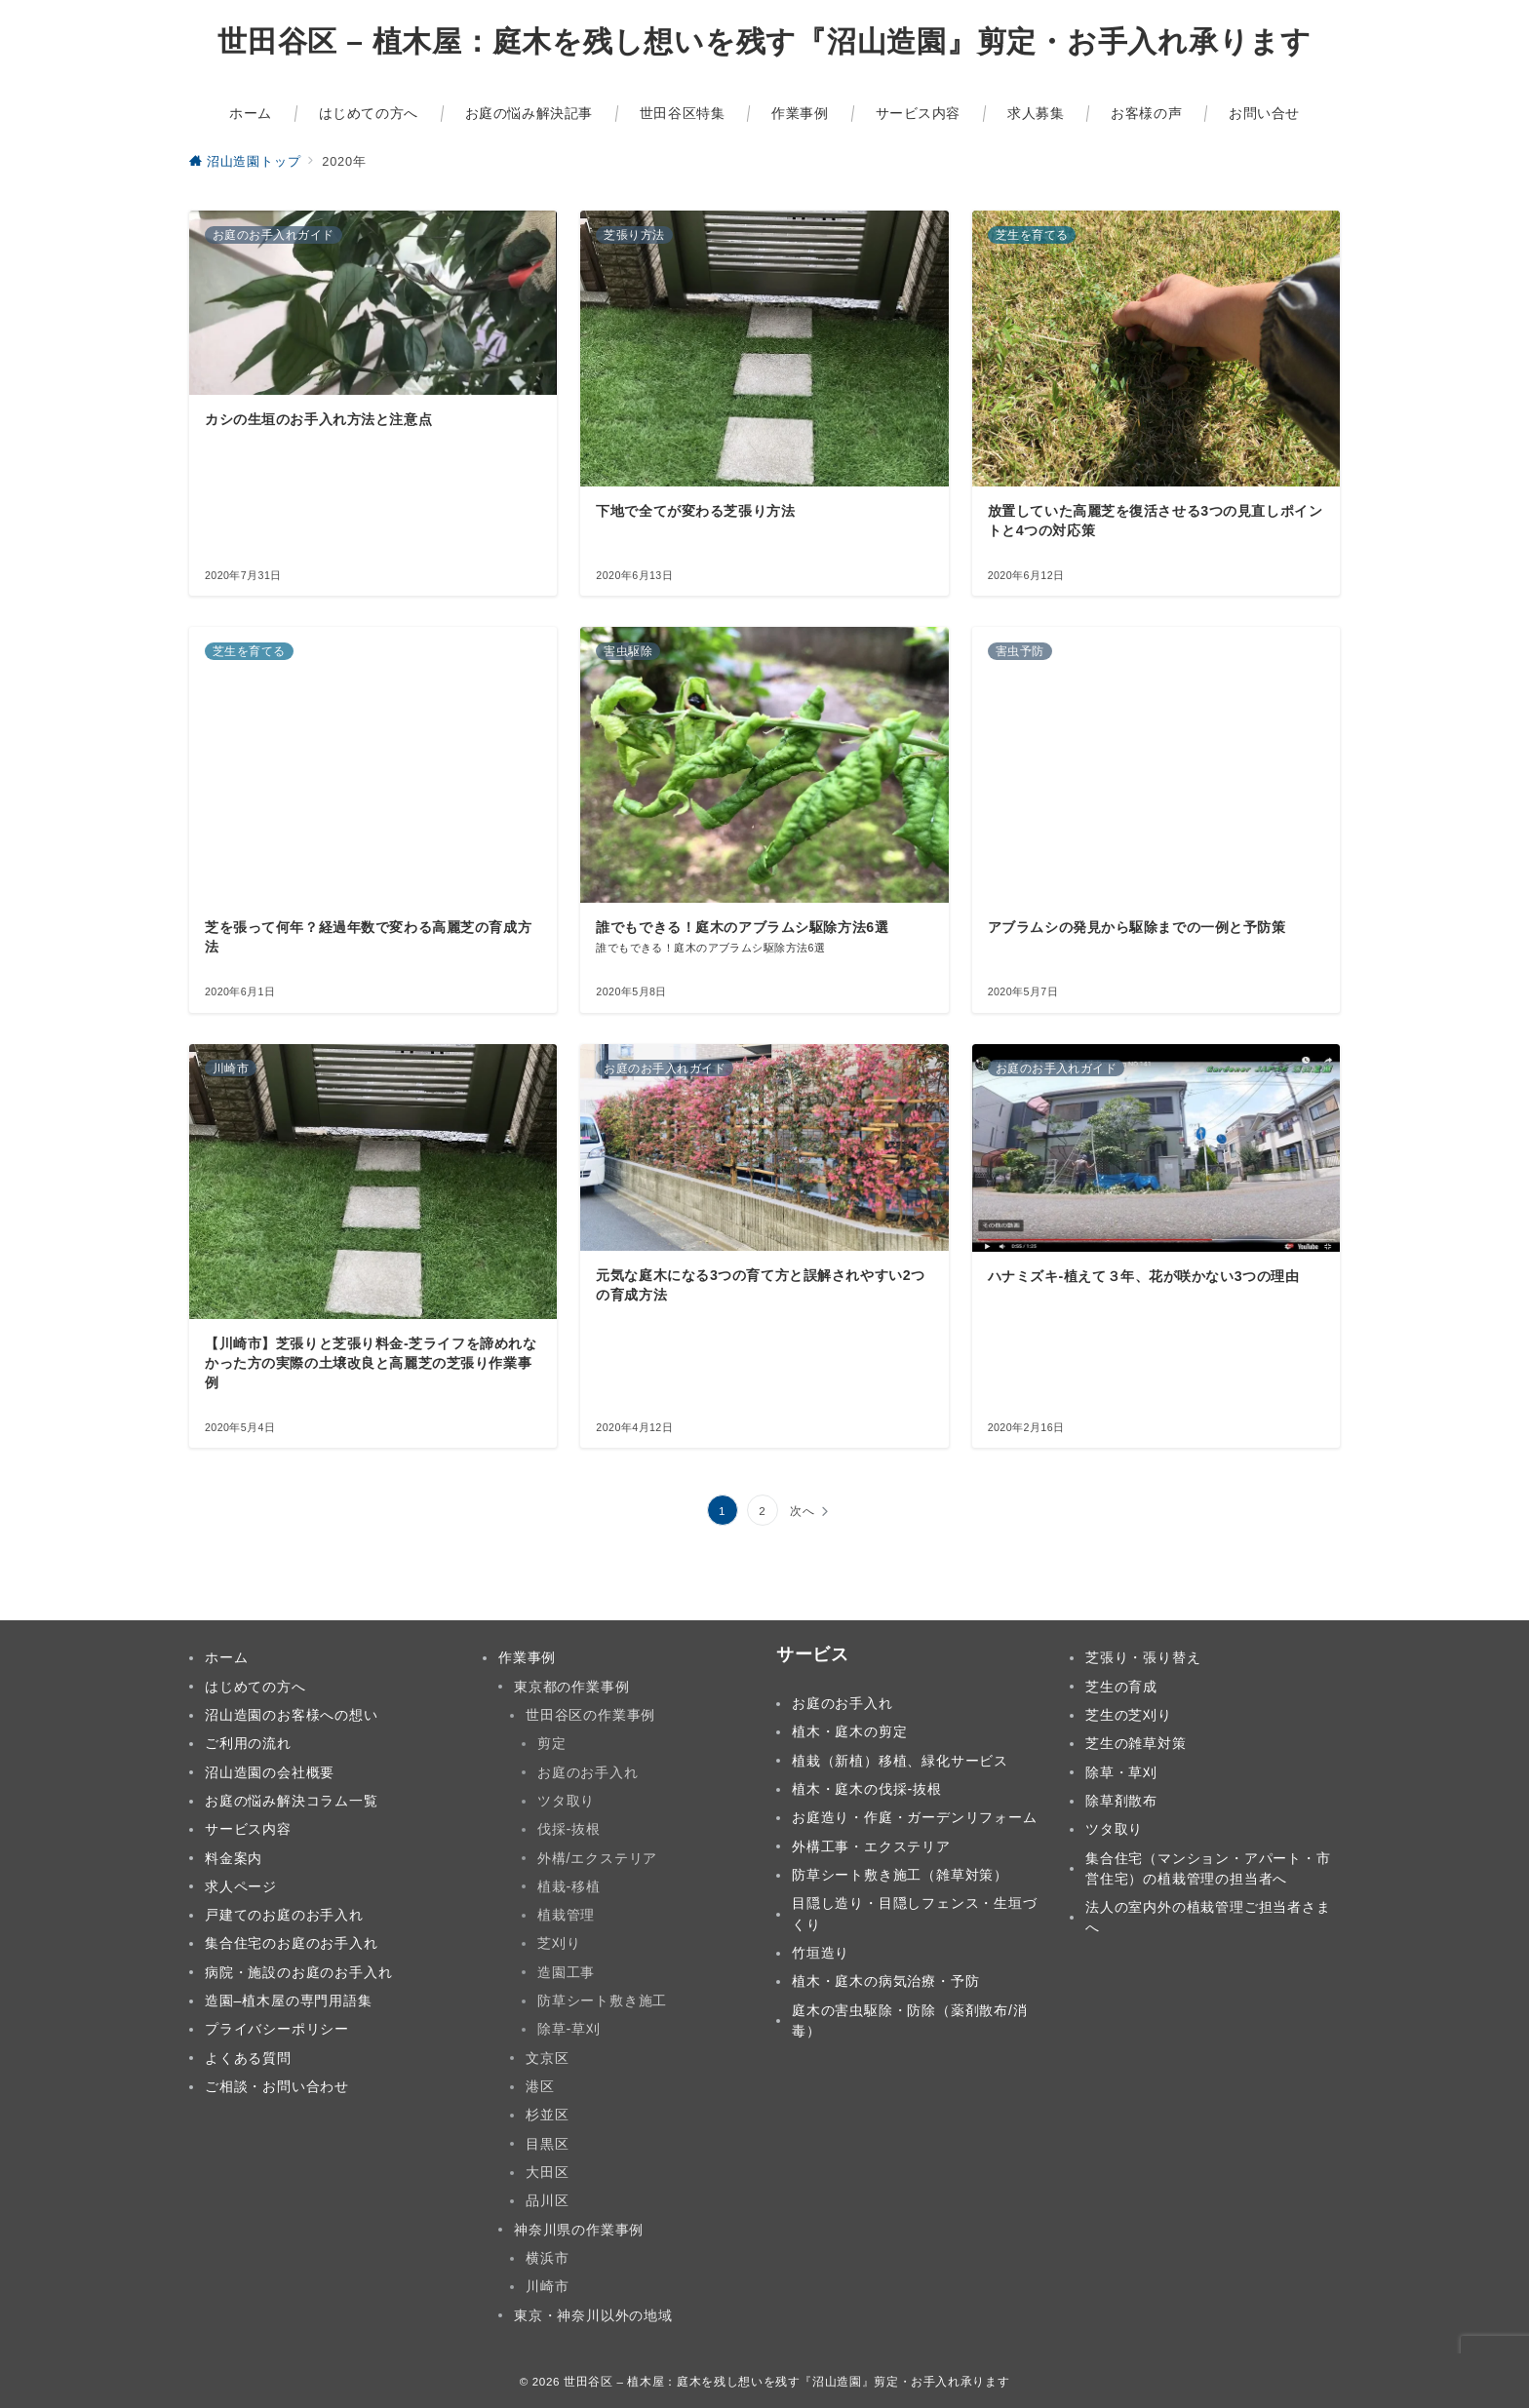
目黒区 (547, 2144)
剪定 (552, 1743)
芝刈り (558, 1943)
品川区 (547, 2200)
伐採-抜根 (569, 1829)
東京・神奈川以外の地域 (593, 2315)
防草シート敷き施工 (602, 2000)
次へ (802, 1510)
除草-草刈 (569, 2029)
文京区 (547, 2058)
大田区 (547, 2172)
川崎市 (547, 2286)
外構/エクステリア (597, 1858)
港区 (540, 2086)
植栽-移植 (569, 1886)
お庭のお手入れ (588, 1772)
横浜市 (547, 2258)
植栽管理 (566, 1915)
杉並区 (547, 2114)
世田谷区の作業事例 (590, 1715)
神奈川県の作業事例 (579, 2229)
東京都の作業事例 (571, 1686)
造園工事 (566, 1972)
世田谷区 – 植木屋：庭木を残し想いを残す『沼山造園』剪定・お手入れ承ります (764, 42)
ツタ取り (566, 1800)
